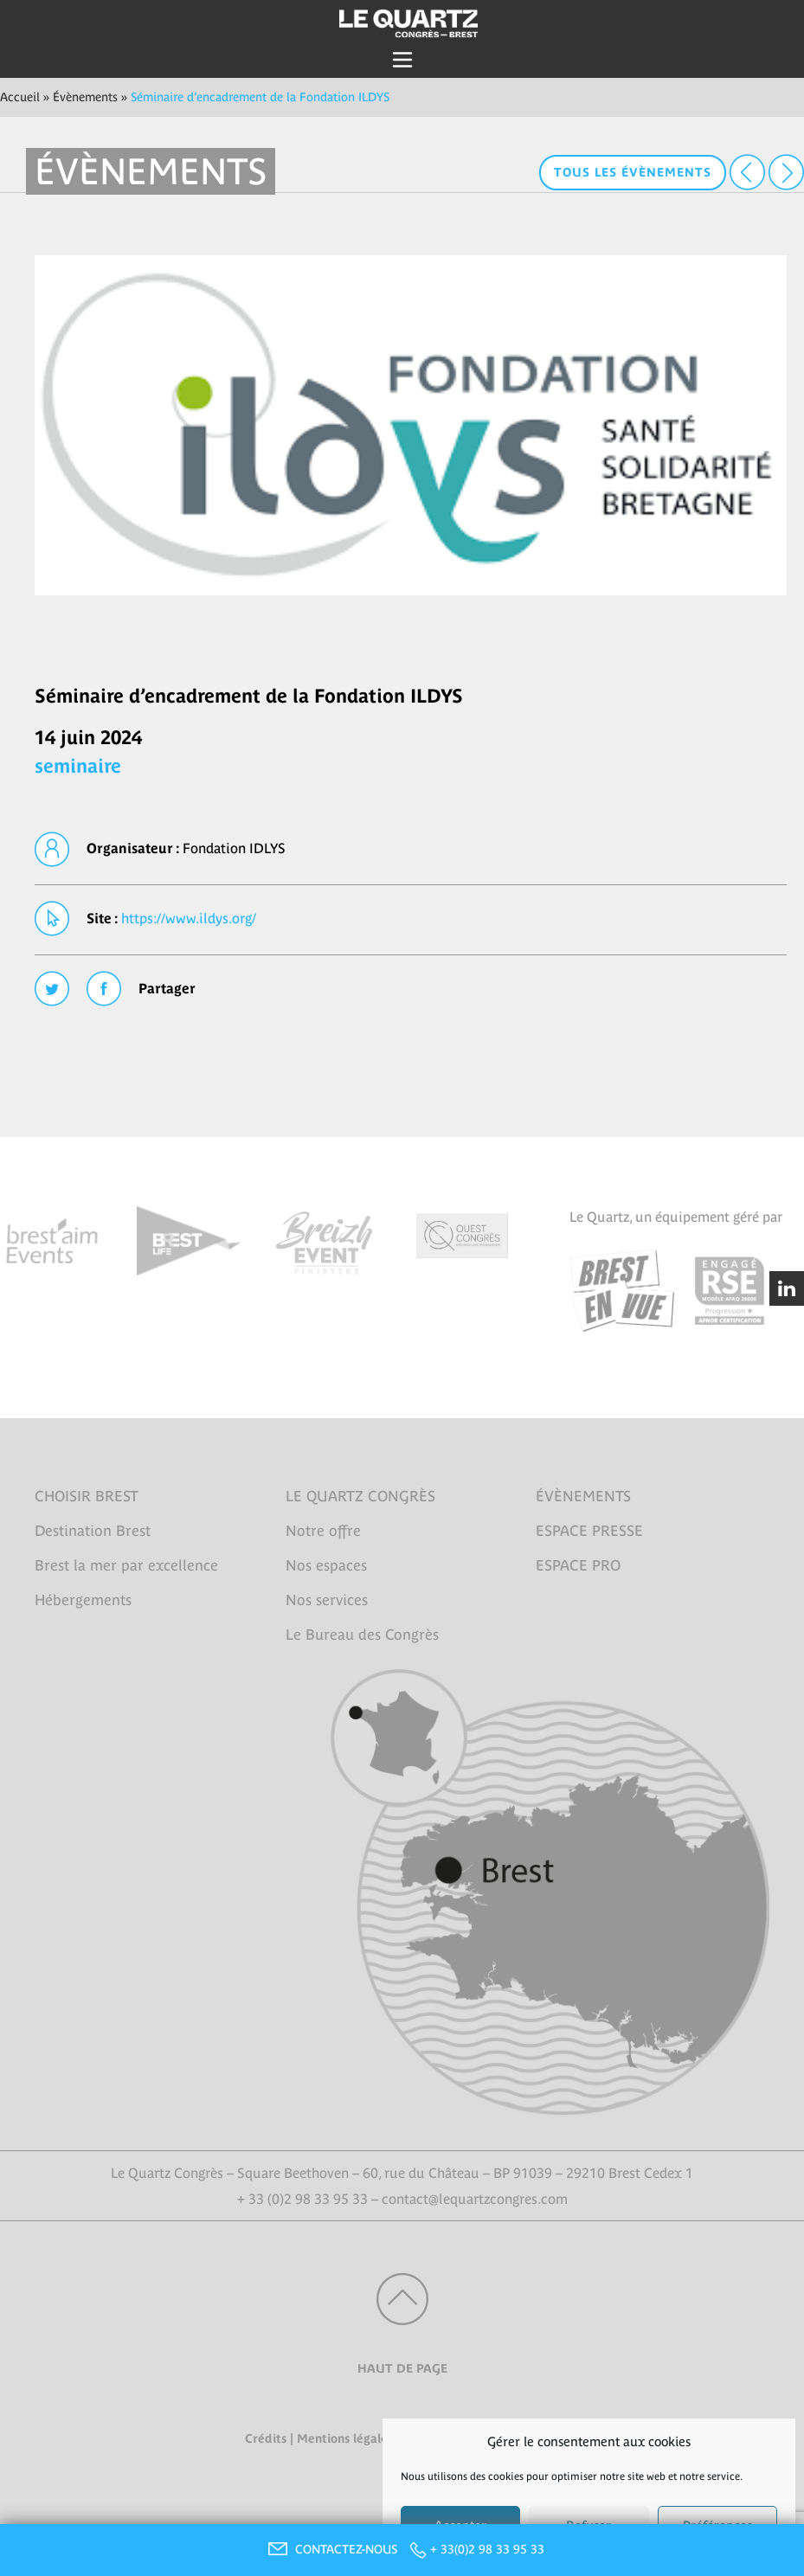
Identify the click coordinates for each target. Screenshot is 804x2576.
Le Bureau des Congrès (362, 1634)
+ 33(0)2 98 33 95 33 (487, 2549)
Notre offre (323, 1530)
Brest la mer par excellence (126, 1565)
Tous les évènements (632, 172)
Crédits (265, 2438)
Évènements (85, 97)
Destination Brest (93, 1530)
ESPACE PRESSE (589, 1530)
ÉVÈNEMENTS (583, 1496)
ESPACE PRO (578, 1565)
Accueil (20, 97)
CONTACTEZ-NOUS (330, 2549)
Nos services (327, 1600)
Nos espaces (326, 1565)
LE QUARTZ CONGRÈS (360, 1496)
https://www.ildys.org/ (188, 918)
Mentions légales (345, 2438)
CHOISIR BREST (86, 1496)
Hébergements (83, 1600)
